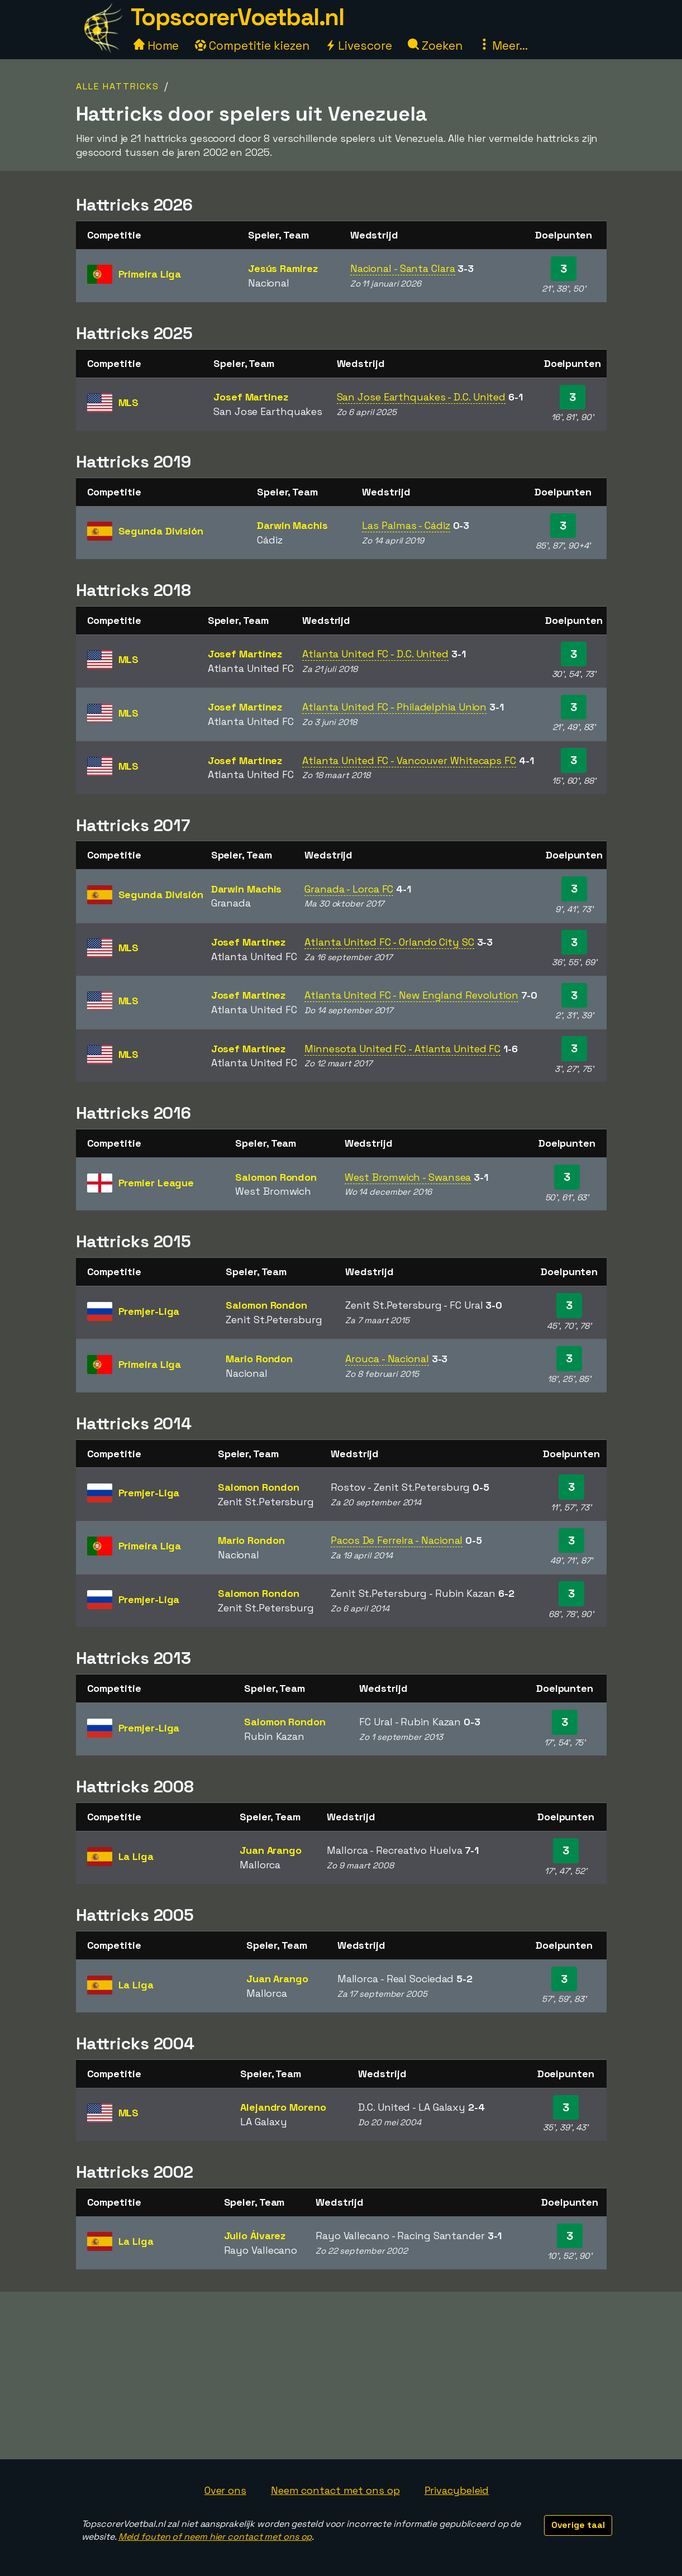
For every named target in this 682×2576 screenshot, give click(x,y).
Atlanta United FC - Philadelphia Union (394, 706)
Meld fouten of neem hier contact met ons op (215, 2536)
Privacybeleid (457, 2490)
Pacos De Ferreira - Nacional (396, 1540)
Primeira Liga (150, 274)
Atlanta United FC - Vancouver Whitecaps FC (409, 760)
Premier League (156, 1182)
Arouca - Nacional (386, 1358)
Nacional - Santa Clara (402, 268)
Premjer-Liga (149, 1311)
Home (156, 45)
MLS (128, 402)
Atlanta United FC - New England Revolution (411, 995)
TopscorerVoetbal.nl (237, 17)
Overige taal (578, 2525)
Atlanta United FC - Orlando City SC (389, 942)
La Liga (136, 1856)
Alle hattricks (117, 86)
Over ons (225, 2490)
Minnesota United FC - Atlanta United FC (402, 1048)
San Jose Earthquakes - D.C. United (421, 396)
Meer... (503, 45)
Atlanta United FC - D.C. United (375, 653)
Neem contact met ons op (335, 2490)
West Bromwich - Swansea (408, 1177)
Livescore (358, 45)
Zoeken (435, 45)
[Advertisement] (341, 2375)
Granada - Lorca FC (348, 888)
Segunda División (160, 530)
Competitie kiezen (252, 45)
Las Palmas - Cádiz (406, 525)
